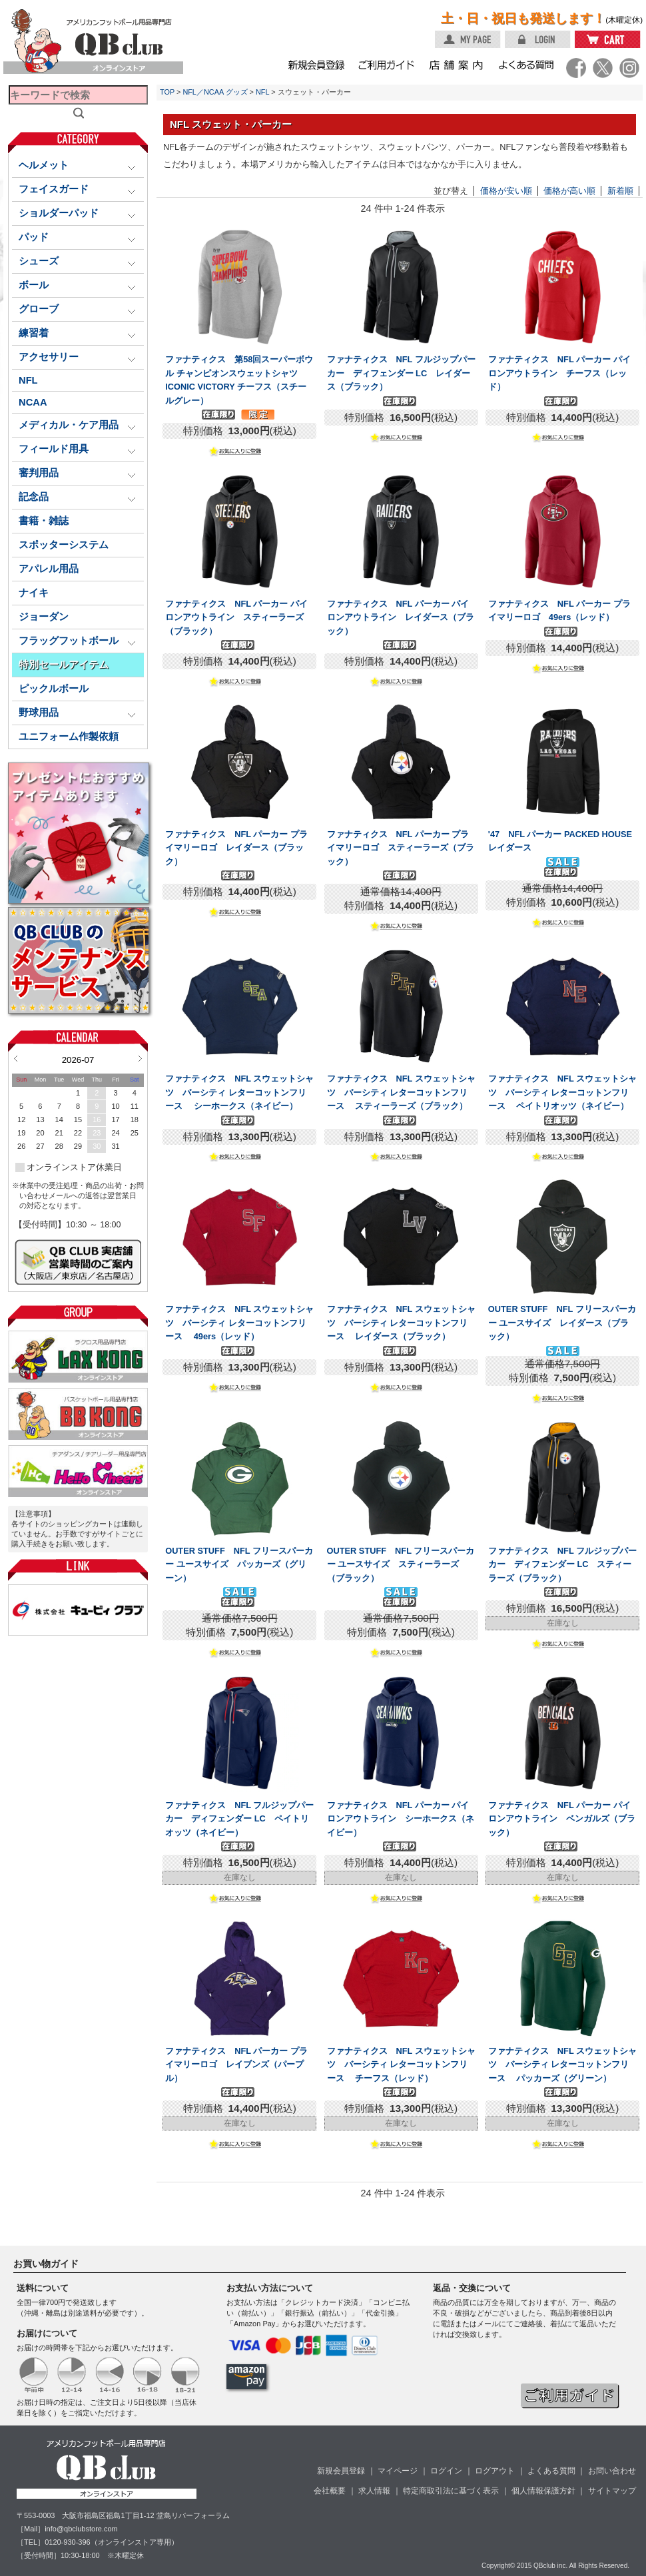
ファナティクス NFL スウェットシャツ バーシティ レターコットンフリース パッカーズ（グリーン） (562, 2064)
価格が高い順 (569, 191)
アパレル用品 (49, 568)
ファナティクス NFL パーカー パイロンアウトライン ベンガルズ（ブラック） (561, 1818)
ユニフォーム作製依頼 (69, 736)
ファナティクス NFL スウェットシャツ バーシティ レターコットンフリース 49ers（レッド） (239, 1322)
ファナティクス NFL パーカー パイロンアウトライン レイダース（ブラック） (400, 617)
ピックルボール (54, 688)
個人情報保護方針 (543, 2490)
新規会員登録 (341, 2470)
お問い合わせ (612, 2470)
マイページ (398, 2470)
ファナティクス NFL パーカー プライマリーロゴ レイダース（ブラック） (236, 847)
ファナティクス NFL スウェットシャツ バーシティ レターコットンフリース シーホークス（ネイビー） (239, 1092)
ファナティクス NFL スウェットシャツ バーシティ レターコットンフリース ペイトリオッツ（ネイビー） (562, 1092)
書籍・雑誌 (44, 520)
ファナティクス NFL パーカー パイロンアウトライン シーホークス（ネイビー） (400, 1818)
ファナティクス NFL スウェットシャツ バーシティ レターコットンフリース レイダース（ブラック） (401, 1322)
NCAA (33, 402)
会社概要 (330, 2490)
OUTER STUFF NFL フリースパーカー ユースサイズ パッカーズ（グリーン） (239, 1564)
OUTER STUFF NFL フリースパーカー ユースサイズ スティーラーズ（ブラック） (401, 1564)
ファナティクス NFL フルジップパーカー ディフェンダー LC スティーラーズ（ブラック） (562, 1564)
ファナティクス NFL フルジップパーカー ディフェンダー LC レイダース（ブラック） (401, 373)
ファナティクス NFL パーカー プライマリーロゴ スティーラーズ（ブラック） (400, 847)
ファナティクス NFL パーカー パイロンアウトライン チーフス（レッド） (559, 373)
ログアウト (495, 2470)
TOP (167, 92)
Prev (15, 1058)
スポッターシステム (64, 544)
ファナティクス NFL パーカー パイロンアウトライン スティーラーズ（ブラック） (236, 617)
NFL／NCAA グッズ (214, 92)
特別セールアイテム (64, 664)
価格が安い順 (506, 191)
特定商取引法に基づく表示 (451, 2490)
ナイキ (34, 592)
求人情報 (374, 2490)
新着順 (620, 191)
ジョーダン (44, 616)
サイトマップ (612, 2490)
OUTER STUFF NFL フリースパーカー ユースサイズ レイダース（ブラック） (562, 1322)
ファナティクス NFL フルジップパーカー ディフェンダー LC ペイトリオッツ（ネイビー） (239, 1818)
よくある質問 (551, 2470)
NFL (28, 380)
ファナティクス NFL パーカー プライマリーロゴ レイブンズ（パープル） (236, 2064)
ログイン (446, 2470)
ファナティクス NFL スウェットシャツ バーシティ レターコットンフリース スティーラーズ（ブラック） (401, 1092)
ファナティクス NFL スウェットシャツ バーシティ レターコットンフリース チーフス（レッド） (401, 2064)
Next (140, 1058)
